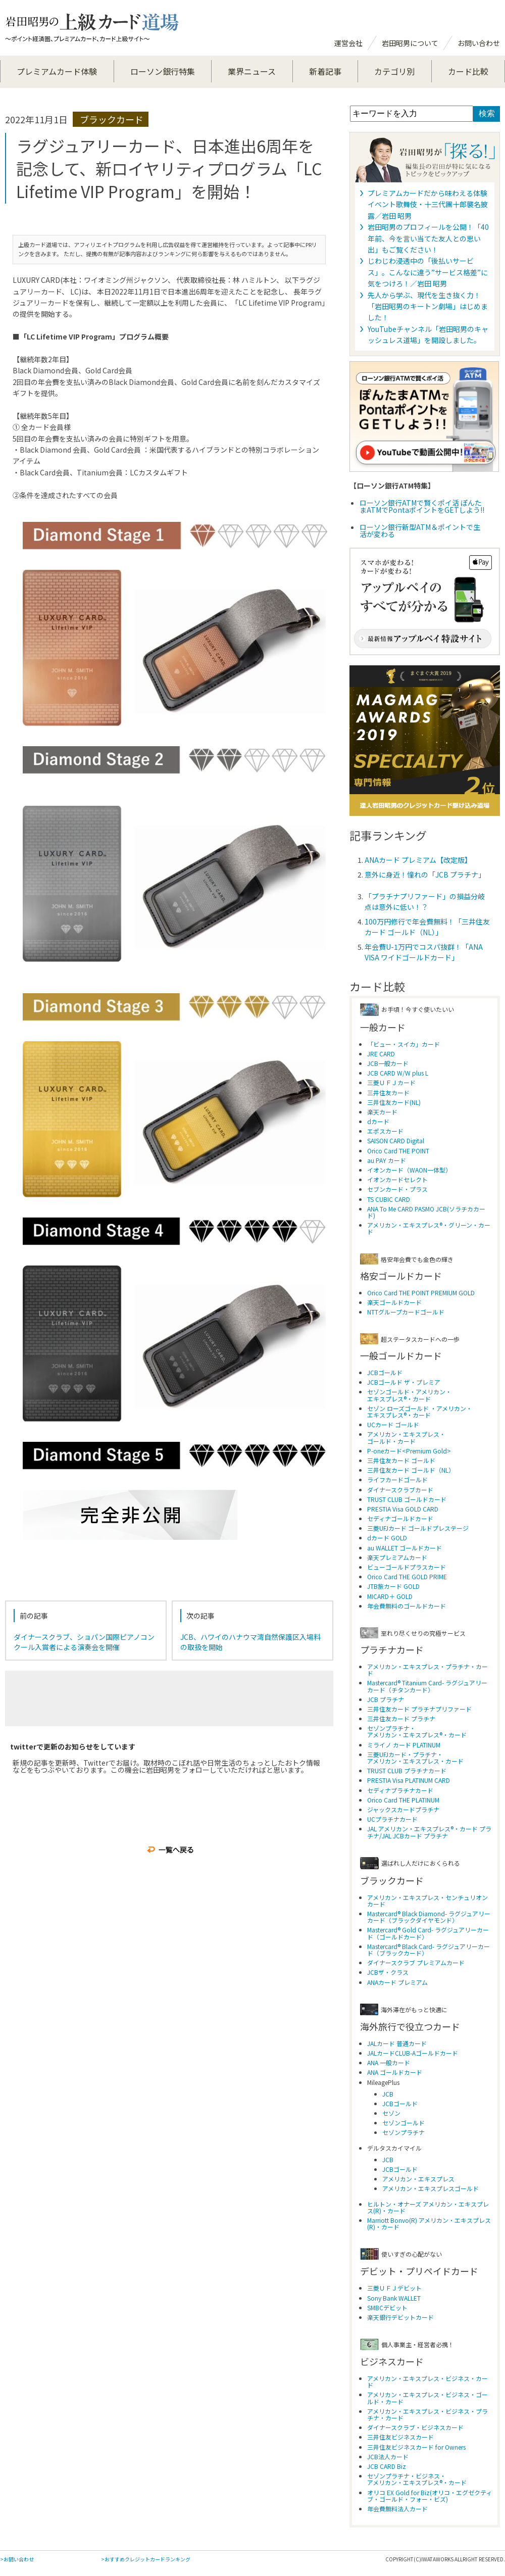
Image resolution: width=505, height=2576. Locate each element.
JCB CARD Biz (386, 2466)
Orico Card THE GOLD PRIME (407, 1576)
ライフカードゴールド (397, 1479)
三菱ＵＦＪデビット (394, 2287)
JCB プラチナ (385, 1699)
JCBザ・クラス (388, 1972)
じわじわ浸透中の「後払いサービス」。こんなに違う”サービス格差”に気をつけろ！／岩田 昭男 (428, 272)
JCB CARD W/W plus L (397, 1072)
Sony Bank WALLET (394, 2298)
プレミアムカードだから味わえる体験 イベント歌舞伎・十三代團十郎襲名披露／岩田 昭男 (428, 204)
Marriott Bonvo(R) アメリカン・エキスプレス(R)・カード (429, 2223)
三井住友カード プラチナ (401, 1718)
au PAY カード (386, 1160)
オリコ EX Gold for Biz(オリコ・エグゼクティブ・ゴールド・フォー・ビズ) (429, 2495)
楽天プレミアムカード (397, 1557)
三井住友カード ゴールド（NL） (410, 1470)
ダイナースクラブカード (400, 1489)
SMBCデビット (387, 2307)
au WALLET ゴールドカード (404, 1547)
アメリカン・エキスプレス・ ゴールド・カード (406, 1437)
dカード (378, 1121)
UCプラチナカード (392, 1819)
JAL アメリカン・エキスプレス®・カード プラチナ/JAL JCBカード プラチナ (429, 1831)
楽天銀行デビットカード (400, 2317)
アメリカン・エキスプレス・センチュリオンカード (427, 1900)
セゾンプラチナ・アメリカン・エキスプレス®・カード (417, 1731)
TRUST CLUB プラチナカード (406, 1770)
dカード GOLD (387, 1537)
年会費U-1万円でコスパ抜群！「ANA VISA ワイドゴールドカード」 (424, 952)
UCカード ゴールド (393, 1424)
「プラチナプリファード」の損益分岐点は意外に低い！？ (425, 901)
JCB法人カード (388, 2456)
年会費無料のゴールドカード (406, 1605)
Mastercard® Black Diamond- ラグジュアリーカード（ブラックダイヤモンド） (428, 1916)
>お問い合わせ (17, 2559)
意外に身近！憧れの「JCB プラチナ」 (425, 874)
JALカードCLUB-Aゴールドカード (412, 2053)
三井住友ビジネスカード (400, 2437)
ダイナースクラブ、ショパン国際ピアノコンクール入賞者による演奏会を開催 (84, 1642)
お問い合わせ (479, 43)
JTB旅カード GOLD (393, 1586)
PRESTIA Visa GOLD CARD (402, 1508)
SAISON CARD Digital (395, 1140)
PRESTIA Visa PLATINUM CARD (408, 1780)
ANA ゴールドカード (394, 2072)
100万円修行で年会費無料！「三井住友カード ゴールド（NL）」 (427, 926)
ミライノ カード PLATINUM (403, 1744)
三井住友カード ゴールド (401, 1460)
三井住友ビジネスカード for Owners (416, 2447)
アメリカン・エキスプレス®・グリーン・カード (428, 1228)
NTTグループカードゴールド (405, 1311)
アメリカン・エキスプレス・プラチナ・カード (427, 1669)
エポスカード (385, 1131)
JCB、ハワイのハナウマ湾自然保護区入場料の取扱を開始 (250, 1642)
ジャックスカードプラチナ (403, 1809)
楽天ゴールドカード (394, 1302)
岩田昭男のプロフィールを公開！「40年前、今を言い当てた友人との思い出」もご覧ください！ (428, 238)
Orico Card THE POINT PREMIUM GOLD (421, 1292)
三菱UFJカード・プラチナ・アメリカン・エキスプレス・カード (415, 1757)
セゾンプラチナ (403, 2132)
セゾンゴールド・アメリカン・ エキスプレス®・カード (409, 1394)
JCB (387, 2093)
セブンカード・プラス (397, 1189)
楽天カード (382, 1111)
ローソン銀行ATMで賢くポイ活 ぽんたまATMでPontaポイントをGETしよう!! (422, 506)
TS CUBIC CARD (388, 1199)
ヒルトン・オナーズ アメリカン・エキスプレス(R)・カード (428, 2207)
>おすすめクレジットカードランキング (145, 2559)
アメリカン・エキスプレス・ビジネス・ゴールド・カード (427, 2397)
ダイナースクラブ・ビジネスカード (415, 2427)
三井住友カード (388, 1092)
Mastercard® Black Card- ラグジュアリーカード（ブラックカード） (428, 1949)
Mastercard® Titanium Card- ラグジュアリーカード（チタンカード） (427, 1685)
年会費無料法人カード (397, 2508)
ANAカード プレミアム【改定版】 (418, 860)
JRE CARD (381, 1053)
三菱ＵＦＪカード (391, 1082)
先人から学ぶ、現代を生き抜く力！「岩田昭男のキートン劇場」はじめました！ (428, 306)
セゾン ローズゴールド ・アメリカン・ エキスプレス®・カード (419, 1411)
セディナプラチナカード (400, 1790)
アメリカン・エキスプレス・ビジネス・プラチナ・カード (427, 2414)
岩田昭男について (410, 43)
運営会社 (348, 43)
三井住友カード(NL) (394, 1102)
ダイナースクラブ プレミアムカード (416, 1962)
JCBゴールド (384, 1372)
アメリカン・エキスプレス (418, 2178)
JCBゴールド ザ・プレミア (403, 1382)
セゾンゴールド (403, 2122)
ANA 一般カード (388, 2062)
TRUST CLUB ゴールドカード (406, 1499)
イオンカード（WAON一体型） (409, 1169)
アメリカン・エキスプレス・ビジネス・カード (427, 2381)
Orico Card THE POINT (398, 1150)
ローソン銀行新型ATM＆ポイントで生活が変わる (420, 530)
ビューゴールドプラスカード (406, 1567)
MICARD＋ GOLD (390, 1596)
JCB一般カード (388, 1063)
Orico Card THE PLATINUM (403, 1799)
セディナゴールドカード (400, 1518)
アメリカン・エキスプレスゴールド (430, 2188)
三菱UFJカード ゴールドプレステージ (418, 1528)
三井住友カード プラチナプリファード (419, 1709)
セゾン (391, 2113)
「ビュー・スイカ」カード (403, 1044)
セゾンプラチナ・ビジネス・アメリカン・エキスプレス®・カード (417, 2479)
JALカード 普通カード (397, 2043)
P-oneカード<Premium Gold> (409, 1450)
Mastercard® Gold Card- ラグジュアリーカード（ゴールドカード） (428, 1932)
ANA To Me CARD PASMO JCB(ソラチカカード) (426, 1212)
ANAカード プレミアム (397, 1982)
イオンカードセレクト (397, 1179)
